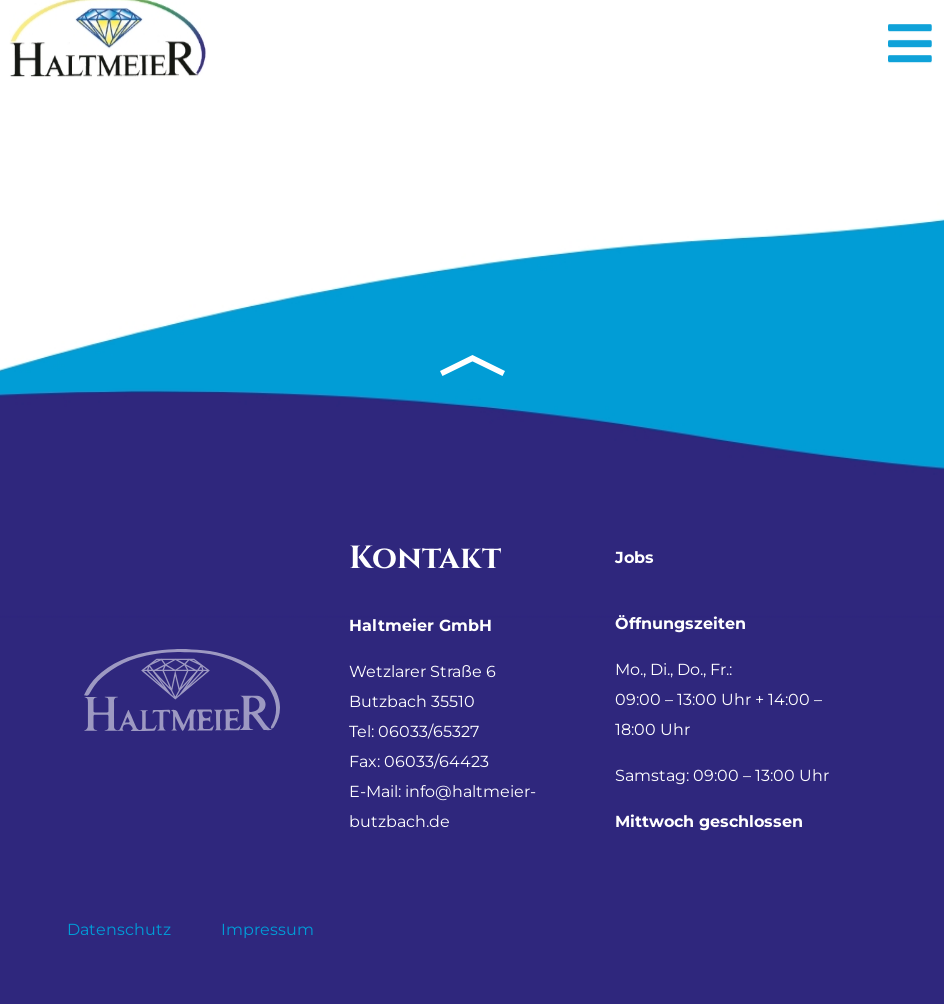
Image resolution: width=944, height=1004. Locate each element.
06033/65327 (428, 731)
